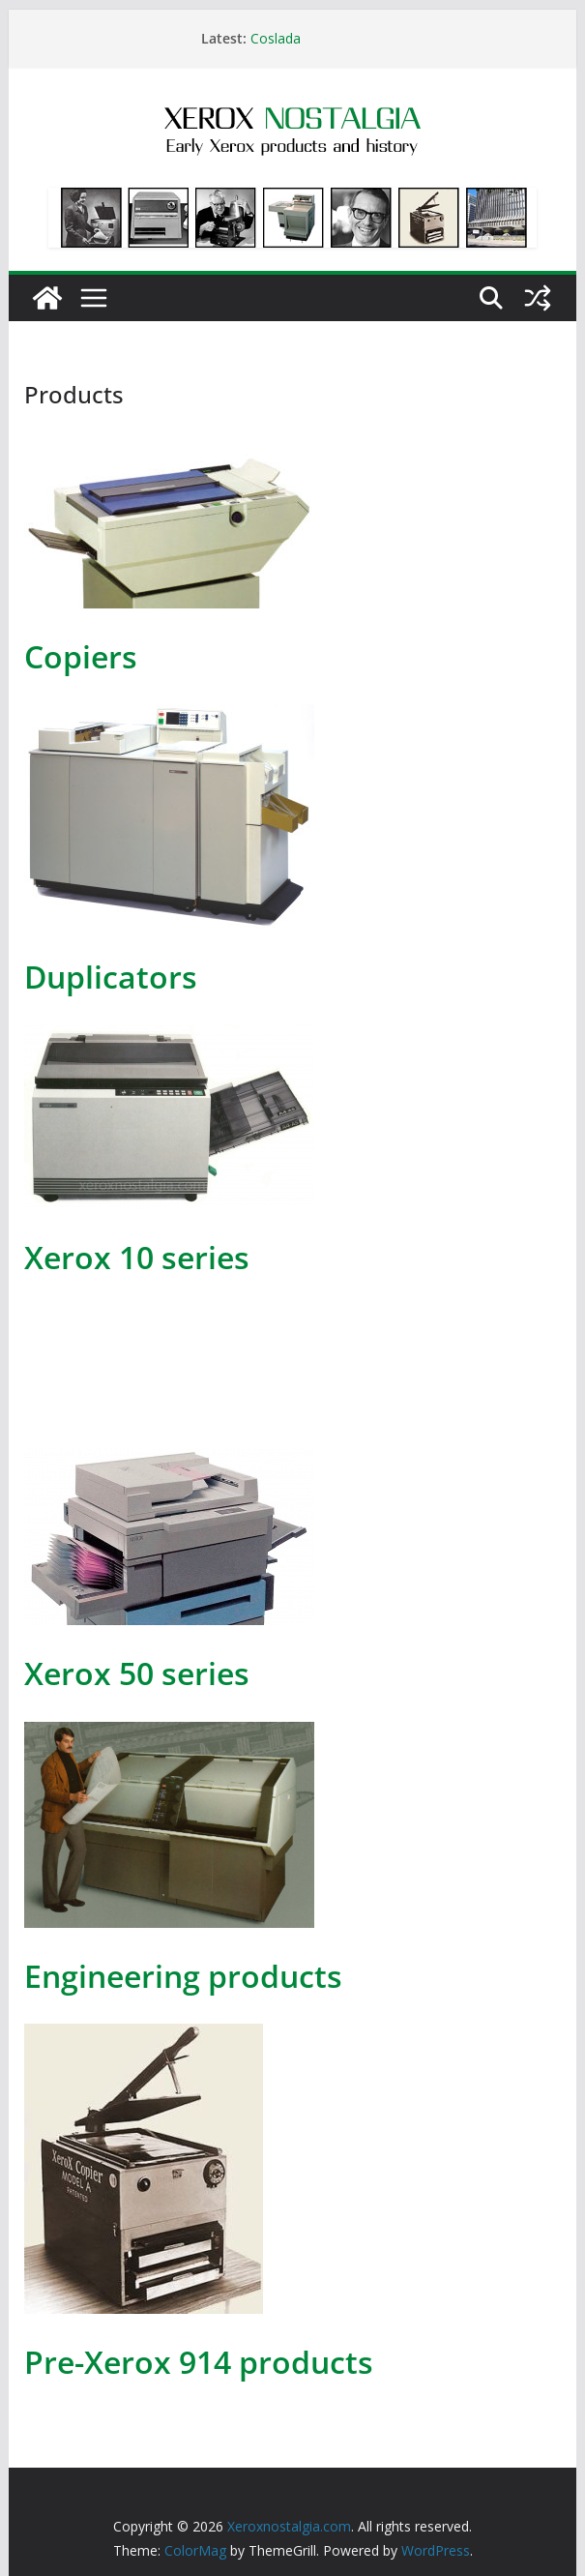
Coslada (275, 38)
